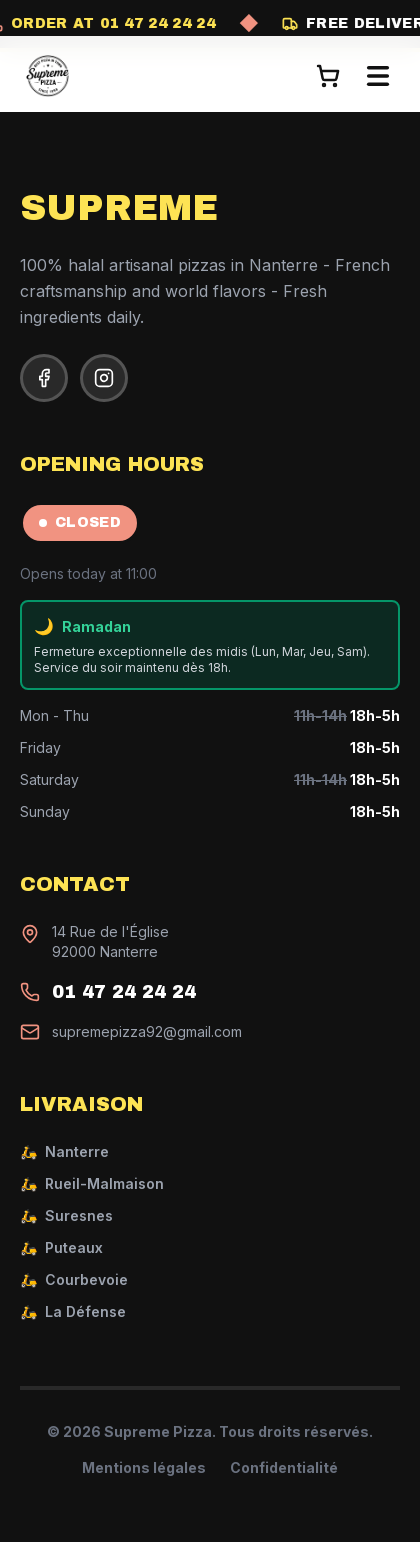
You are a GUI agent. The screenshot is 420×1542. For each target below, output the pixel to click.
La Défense (73, 1312)
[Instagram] (104, 378)
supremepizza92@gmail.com (147, 1031)
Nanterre (64, 1152)
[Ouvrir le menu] (378, 76)
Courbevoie (74, 1280)
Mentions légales (144, 1467)
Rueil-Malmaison (92, 1184)
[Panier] (328, 76)
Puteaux (61, 1248)
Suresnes (66, 1216)
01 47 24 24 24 (124, 992)
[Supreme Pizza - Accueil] (48, 76)
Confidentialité (284, 1467)
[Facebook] (44, 378)
